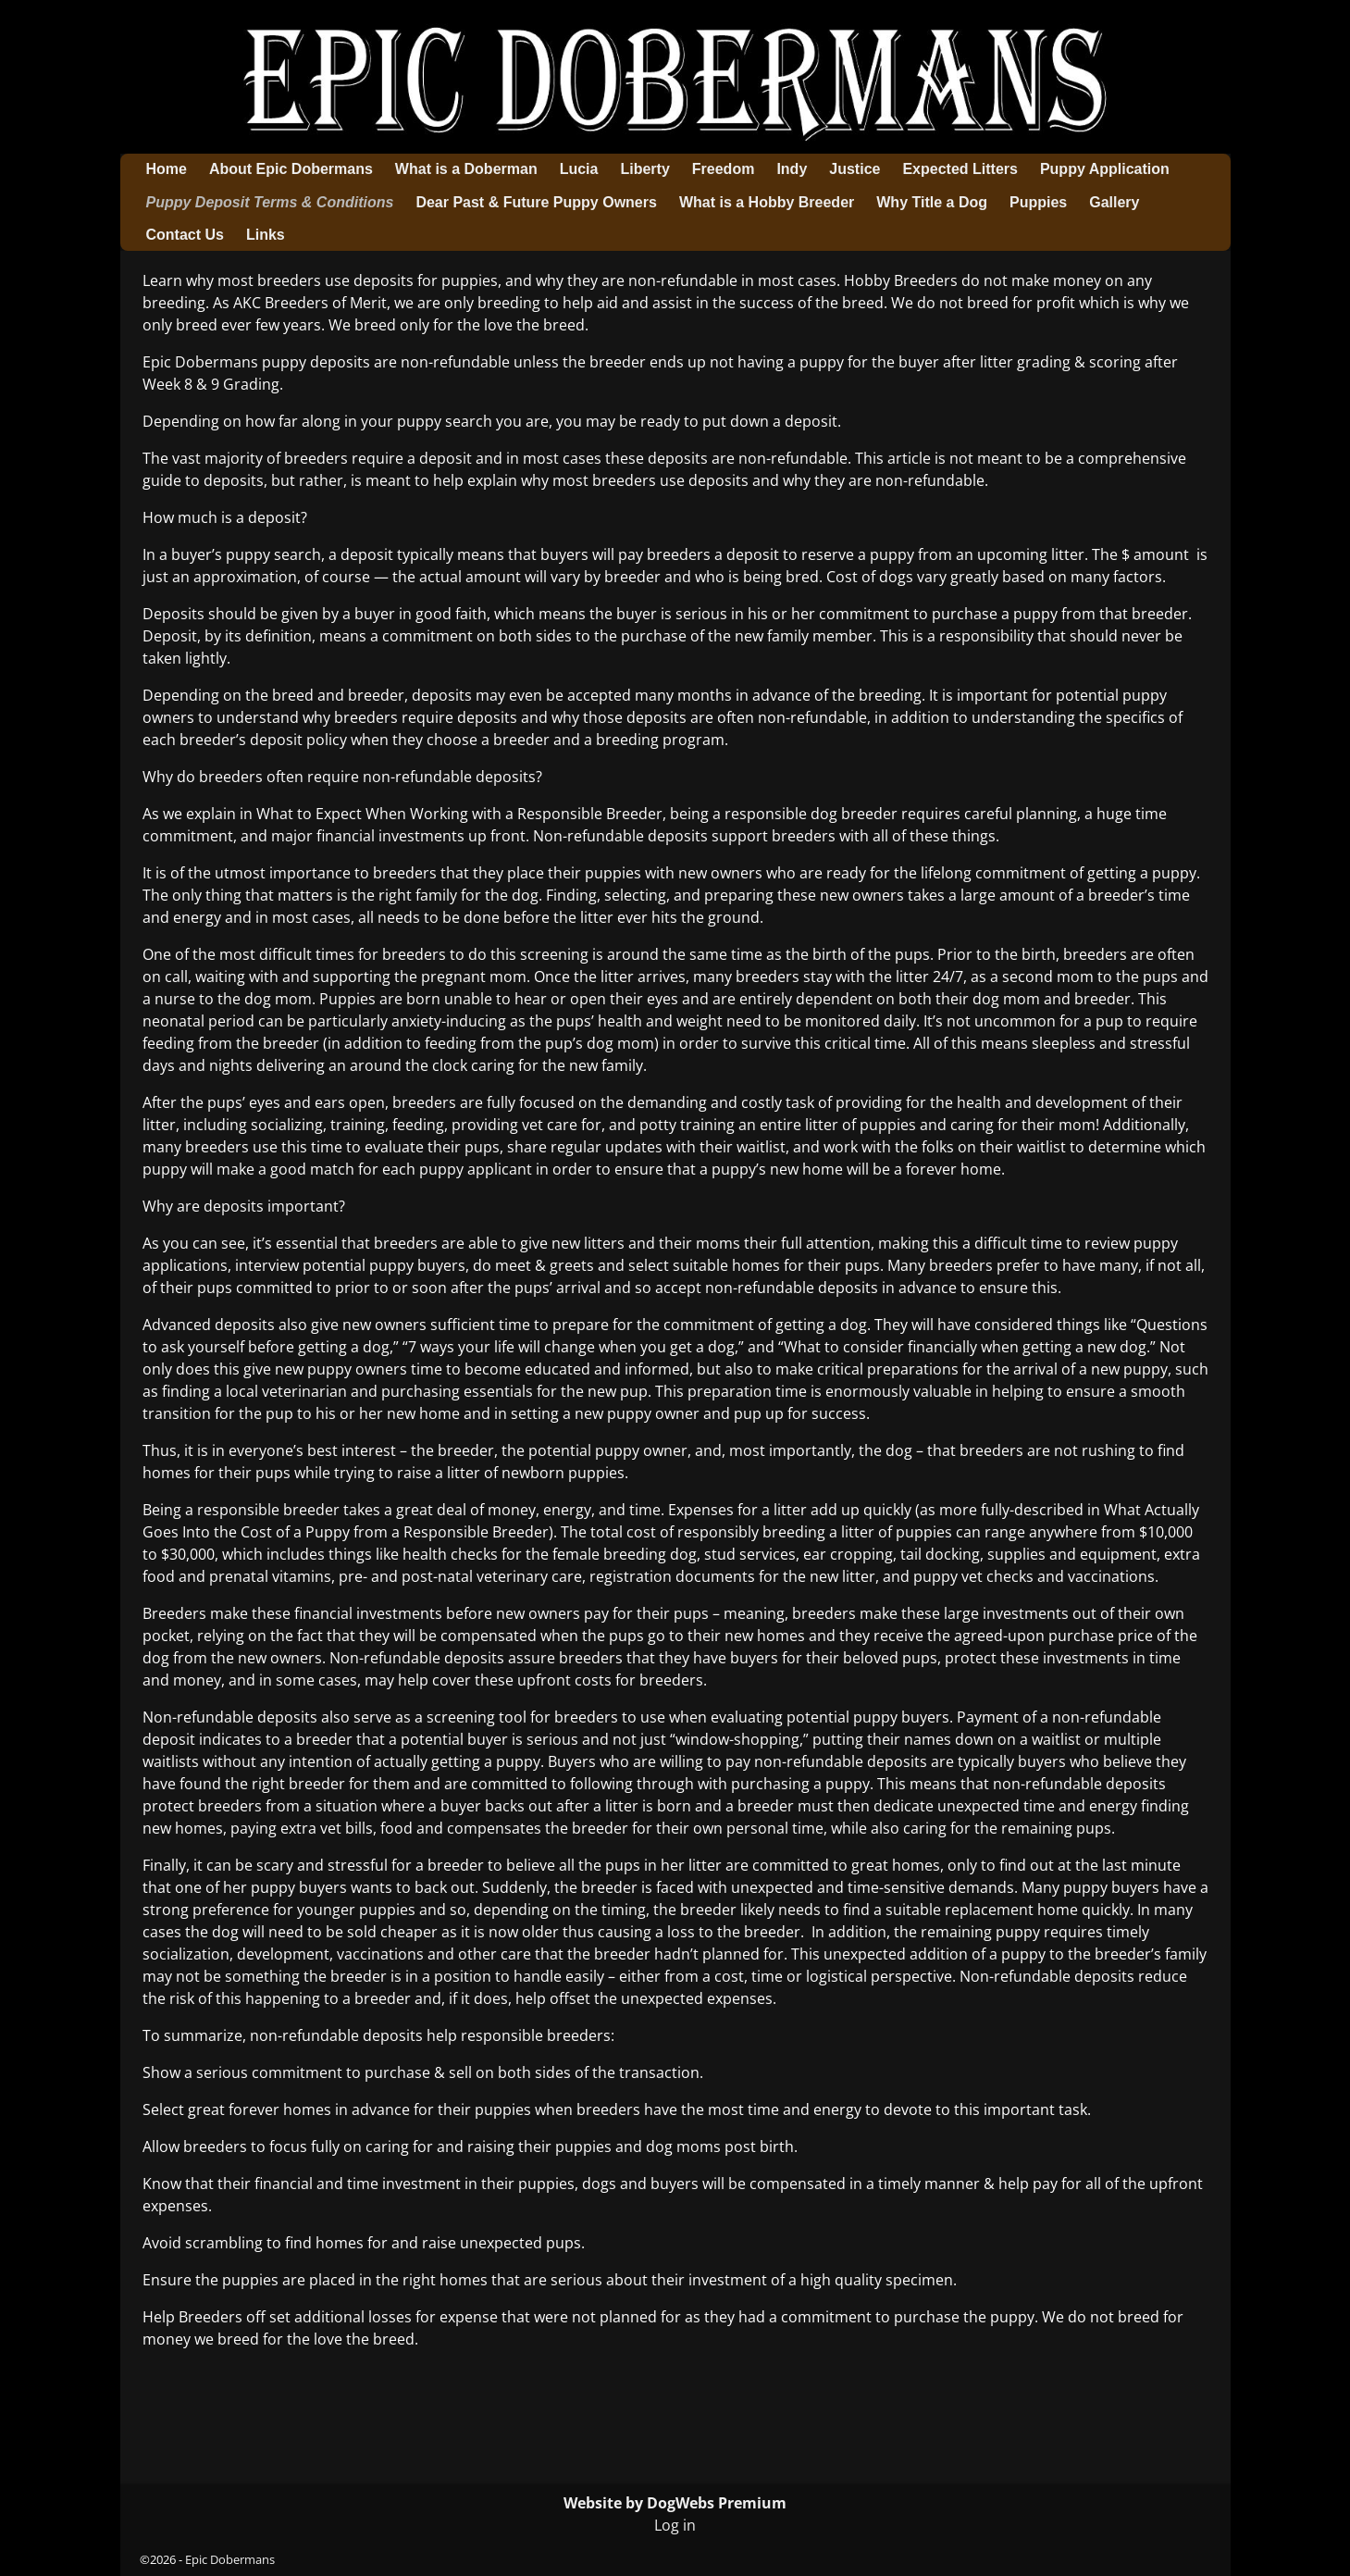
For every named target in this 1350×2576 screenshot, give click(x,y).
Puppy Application (1105, 169)
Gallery (1114, 202)
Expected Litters (959, 169)
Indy (791, 169)
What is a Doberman (466, 169)
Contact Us (185, 235)
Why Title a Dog (931, 202)
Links (265, 235)
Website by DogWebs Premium (675, 2503)
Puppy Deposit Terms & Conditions (270, 202)
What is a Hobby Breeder (766, 202)
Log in (675, 2525)
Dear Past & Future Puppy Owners (536, 202)
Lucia (579, 169)
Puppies (1038, 202)
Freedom (723, 169)
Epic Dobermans (230, 2559)
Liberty (644, 169)
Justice (854, 169)
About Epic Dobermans (291, 169)
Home (166, 169)
